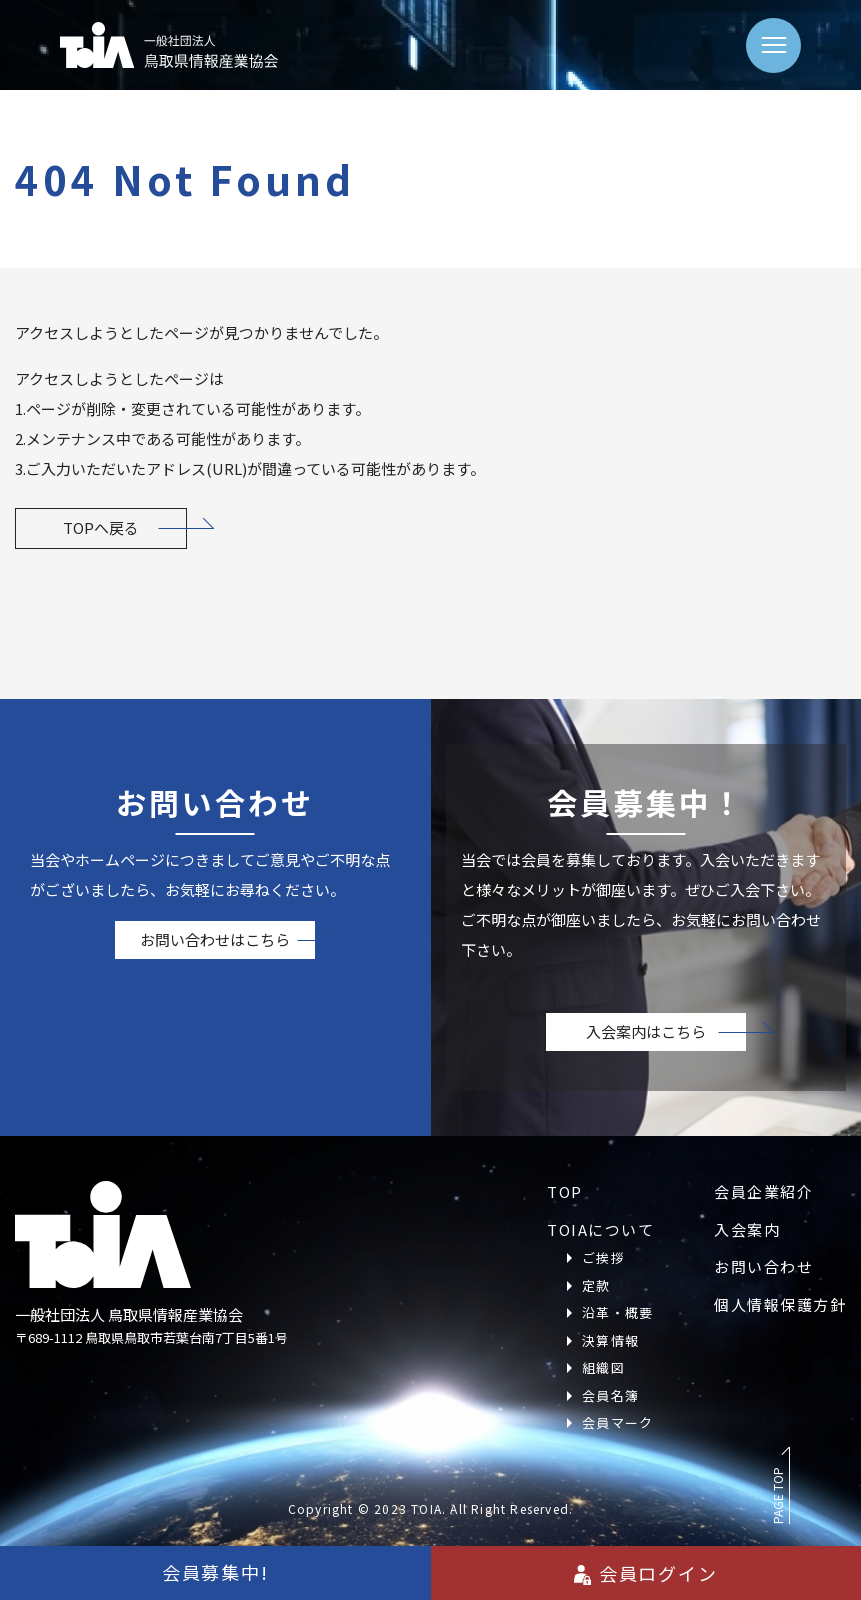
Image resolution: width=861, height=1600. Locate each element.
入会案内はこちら (646, 1031)
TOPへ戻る (101, 527)
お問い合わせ (763, 1266)
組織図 (603, 1367)
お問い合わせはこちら (215, 939)
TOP (565, 1191)
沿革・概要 (618, 1312)
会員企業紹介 (763, 1191)
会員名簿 (610, 1395)
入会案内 (747, 1229)
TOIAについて (600, 1229)
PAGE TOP (777, 1495)
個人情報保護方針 (780, 1304)
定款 (596, 1285)
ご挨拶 (603, 1257)
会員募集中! (215, 1572)
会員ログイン (646, 1573)
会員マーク (618, 1422)
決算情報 (610, 1340)
